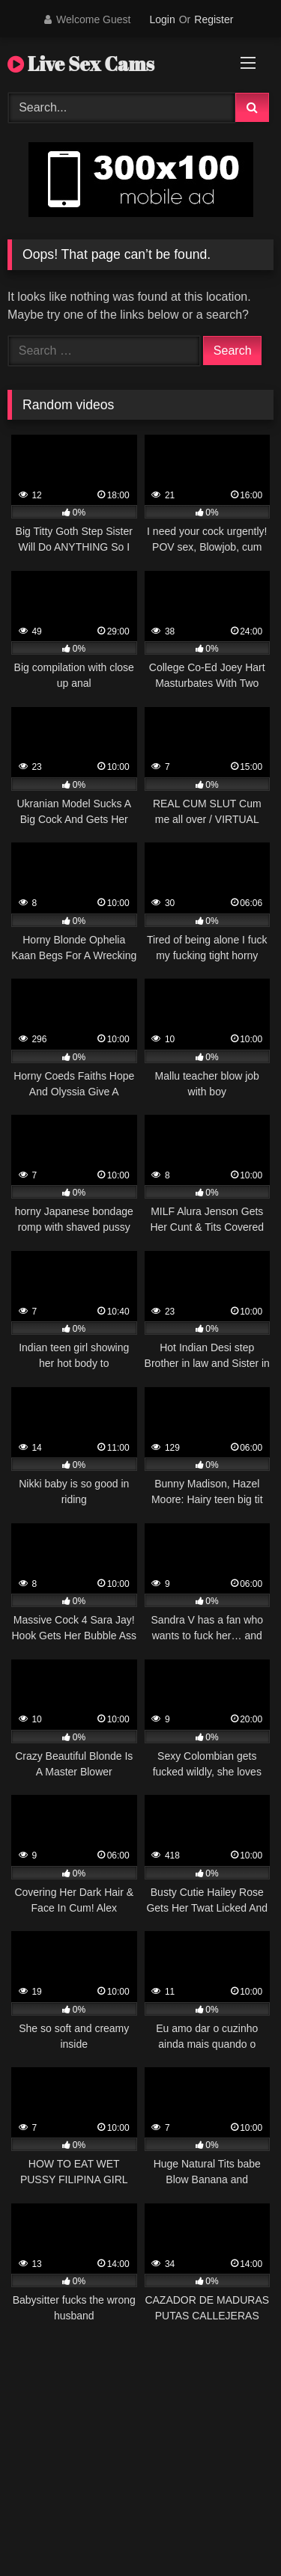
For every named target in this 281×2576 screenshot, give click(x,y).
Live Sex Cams (80, 63)
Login (162, 19)
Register (213, 19)
